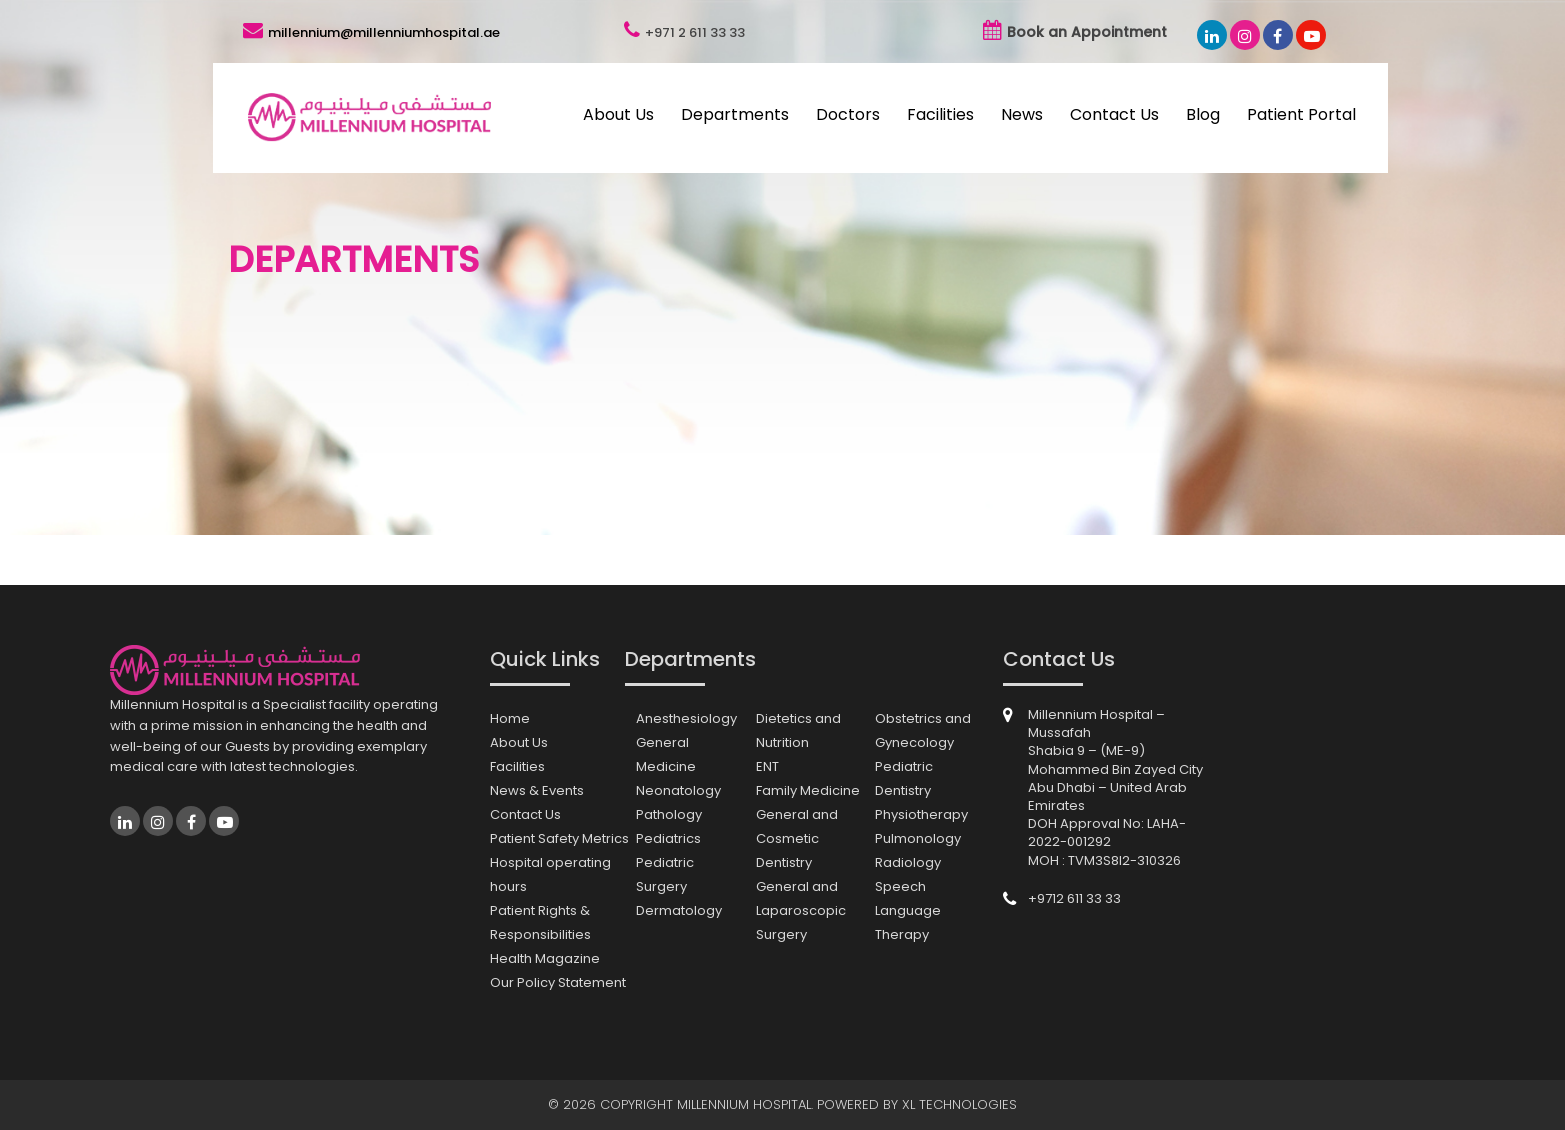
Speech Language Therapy (908, 910)
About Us (618, 114)
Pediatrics (668, 838)
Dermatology (679, 910)
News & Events (537, 790)
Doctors (848, 114)
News (1022, 114)
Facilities (940, 114)
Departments (735, 114)
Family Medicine (808, 790)
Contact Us (1114, 114)
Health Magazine (545, 958)
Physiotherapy (921, 814)
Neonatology (678, 790)
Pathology (669, 814)
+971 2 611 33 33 (695, 32)
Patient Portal (1301, 114)
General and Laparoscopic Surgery (801, 910)
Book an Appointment (1087, 32)
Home (510, 718)
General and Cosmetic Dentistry (797, 838)
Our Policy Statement (558, 982)
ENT (767, 766)
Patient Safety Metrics (559, 838)
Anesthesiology (686, 718)
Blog (1203, 114)
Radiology (908, 862)
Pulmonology (918, 838)
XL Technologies (959, 1104)
